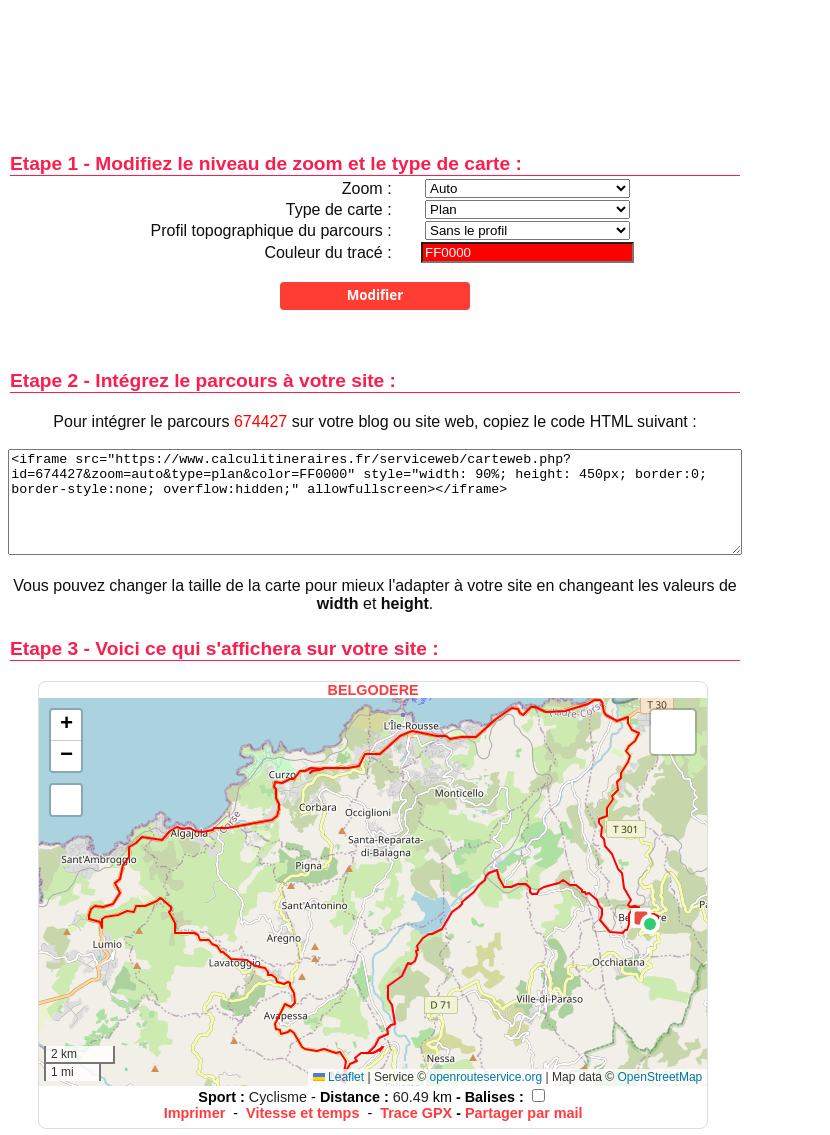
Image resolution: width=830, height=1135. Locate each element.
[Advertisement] (375, 62)
